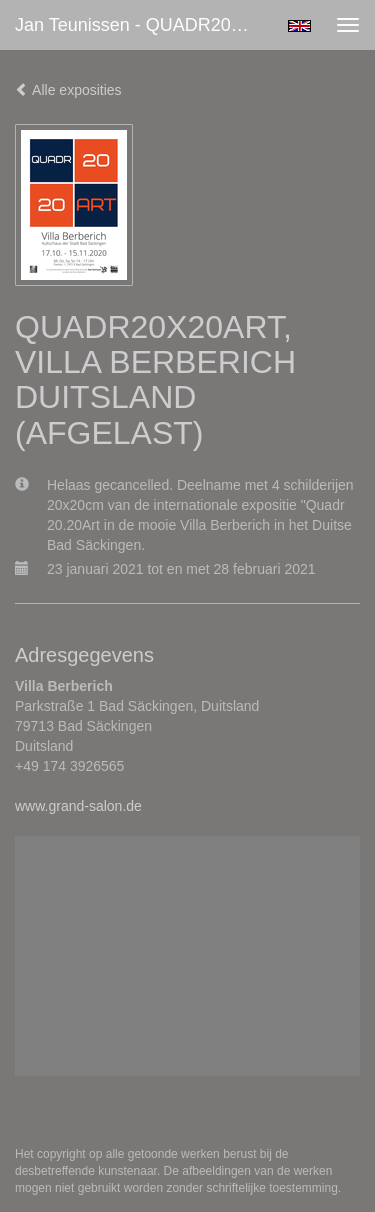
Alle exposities (68, 90)
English (299, 26)
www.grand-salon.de (78, 806)
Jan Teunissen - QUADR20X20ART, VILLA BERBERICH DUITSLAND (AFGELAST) (143, 25)
